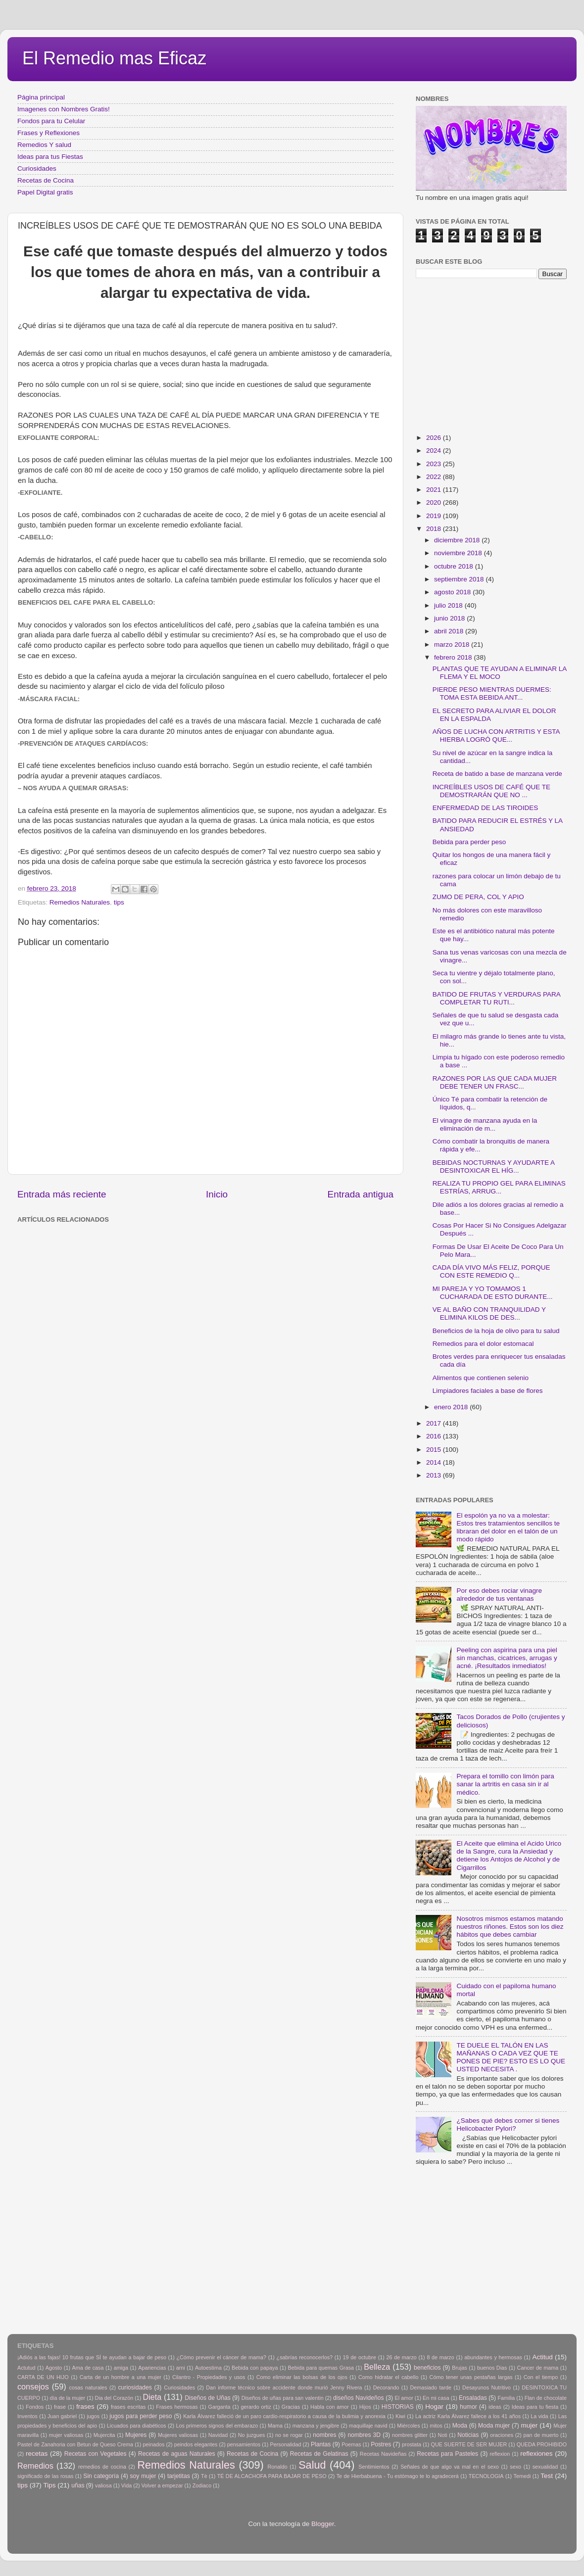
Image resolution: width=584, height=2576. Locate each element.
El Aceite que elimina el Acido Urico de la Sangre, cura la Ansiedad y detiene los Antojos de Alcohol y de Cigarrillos (508, 1855)
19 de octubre (359, 2357)
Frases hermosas (176, 2407)
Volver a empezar (162, 2485)
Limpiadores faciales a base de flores (488, 1390)
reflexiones (536, 2453)
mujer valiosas (66, 2435)
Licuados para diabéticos (136, 2426)
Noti (442, 2435)
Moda (459, 2425)
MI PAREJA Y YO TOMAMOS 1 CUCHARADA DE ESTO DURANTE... (493, 1292)
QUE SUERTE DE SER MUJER (469, 2444)
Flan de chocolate (546, 2398)
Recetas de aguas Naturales (176, 2453)
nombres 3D (364, 2435)
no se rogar (289, 2435)
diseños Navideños (358, 2397)
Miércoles (408, 2426)
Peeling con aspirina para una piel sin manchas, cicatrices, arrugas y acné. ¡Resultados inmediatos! (506, 1658)
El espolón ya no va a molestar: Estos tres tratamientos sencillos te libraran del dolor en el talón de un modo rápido (508, 1527)
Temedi (522, 2476)
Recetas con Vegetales (95, 2453)
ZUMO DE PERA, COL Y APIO (478, 897)
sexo (515, 2467)
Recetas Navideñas (383, 2454)
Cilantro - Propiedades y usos (208, 2377)
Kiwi (400, 2416)
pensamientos (243, 2444)
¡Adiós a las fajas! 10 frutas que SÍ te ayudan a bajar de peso (91, 2357)
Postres (381, 2444)
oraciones (501, 2435)
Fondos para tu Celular (51, 121)
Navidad (218, 2435)
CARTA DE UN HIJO (43, 2377)
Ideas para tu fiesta (535, 2407)
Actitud (542, 2357)
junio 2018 (450, 618)
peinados (153, 2444)
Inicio (217, 1194)
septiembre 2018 (460, 579)
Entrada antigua (360, 1194)
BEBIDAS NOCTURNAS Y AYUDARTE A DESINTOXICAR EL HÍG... (494, 1166)
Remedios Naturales (79, 902)
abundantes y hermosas (493, 2357)
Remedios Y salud (44, 144)
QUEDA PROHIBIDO (542, 2444)
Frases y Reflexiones (48, 133)
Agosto (54, 2368)
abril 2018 (449, 631)
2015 (434, 1449)
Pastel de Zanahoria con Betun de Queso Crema (75, 2444)
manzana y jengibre (316, 2426)
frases (85, 2406)
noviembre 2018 (459, 553)
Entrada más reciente (61, 1194)
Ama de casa (88, 2368)
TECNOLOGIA (486, 2476)
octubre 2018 (454, 566)
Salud (312, 2465)
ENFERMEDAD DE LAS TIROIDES (485, 807)
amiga (121, 2368)
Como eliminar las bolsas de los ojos (301, 2377)
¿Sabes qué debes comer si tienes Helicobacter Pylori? (507, 2124)
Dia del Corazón (114, 2398)
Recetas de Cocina (45, 180)
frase (60, 2407)
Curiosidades (36, 168)
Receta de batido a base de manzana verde (497, 773)
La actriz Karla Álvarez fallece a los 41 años (468, 2416)
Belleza (377, 2366)
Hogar (434, 2406)
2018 (434, 528)
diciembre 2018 (458, 540)
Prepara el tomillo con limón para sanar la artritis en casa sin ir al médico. (505, 1784)
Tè (204, 2476)
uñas (77, 2485)
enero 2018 (452, 1407)
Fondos (35, 2407)
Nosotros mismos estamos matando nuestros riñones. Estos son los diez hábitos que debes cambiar (509, 1926)
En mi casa (436, 2398)
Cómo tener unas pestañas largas (471, 2377)
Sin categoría (101, 2476)
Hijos (365, 2407)
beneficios (427, 2367)
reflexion (500, 2454)
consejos (33, 2386)
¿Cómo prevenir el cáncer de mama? (221, 2357)
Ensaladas (473, 2397)
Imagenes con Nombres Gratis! (63, 109)
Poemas (351, 2444)
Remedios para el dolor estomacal (483, 1343)
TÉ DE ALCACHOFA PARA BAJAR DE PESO (272, 2476)
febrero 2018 (454, 657)
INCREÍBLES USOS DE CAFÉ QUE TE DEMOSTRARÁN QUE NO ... (491, 791)
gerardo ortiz (256, 2407)
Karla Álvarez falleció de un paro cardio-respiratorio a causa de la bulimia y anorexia (284, 2416)
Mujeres (135, 2435)
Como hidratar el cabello (388, 2377)
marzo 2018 (452, 644)
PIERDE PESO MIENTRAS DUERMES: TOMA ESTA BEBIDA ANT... (492, 693)
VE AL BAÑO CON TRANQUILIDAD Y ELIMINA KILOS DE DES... (489, 1313)
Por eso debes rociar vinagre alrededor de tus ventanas (499, 1594)
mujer (529, 2425)
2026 (434, 437)
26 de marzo (402, 2357)
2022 (434, 476)
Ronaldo (277, 2467)
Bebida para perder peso (469, 842)
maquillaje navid (368, 2426)
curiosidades (135, 2387)
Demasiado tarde (430, 2387)
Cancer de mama (538, 2368)
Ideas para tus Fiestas (50, 156)
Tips (50, 2485)
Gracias (291, 2407)
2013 (434, 1475)
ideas (494, 2407)
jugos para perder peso (140, 2416)
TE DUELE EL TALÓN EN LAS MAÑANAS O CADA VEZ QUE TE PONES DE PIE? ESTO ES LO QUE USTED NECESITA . (510, 2057)
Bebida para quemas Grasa (321, 2368)
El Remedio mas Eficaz (114, 58)
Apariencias (152, 2368)
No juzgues (251, 2435)
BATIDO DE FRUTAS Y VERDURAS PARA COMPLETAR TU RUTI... (496, 998)
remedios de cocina (102, 2467)
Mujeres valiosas (178, 2435)
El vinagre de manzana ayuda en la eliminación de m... (485, 1124)
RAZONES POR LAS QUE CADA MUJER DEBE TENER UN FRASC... (495, 1082)
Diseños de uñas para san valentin (283, 2398)
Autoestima (208, 2368)
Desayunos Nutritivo (486, 2387)
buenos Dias (492, 2368)
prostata (411, 2444)
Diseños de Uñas (208, 2397)
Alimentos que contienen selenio (481, 1378)
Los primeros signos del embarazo (217, 2426)
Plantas (321, 2444)
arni (180, 2368)
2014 (434, 1462)
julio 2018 (449, 605)
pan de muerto (541, 2435)
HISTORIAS (398, 2406)
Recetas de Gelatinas (319, 2453)
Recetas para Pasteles (447, 2453)
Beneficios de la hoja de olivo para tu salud (496, 1331)
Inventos (27, 2416)
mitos (436, 2426)
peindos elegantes (196, 2444)
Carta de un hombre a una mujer (120, 2377)
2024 (434, 450)
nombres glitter (410, 2435)
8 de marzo (440, 2357)
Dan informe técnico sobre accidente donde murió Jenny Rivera (284, 2387)
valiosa (103, 2485)
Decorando (386, 2387)
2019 (434, 516)
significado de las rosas (45, 2476)
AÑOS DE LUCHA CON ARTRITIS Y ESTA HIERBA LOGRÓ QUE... (496, 735)
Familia (506, 2398)
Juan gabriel (62, 2416)
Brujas (459, 2368)
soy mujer (143, 2476)
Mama (275, 2426)
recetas (37, 2453)
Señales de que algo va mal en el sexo (449, 2467)
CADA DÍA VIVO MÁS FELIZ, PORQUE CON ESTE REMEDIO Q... (491, 1271)
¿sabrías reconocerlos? (305, 2357)
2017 (434, 1423)
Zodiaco (202, 2485)
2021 (434, 489)
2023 (434, 464)
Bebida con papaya (255, 2368)
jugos (93, 2416)
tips (119, 902)
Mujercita (104, 2435)
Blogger (322, 2524)
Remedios (35, 2465)
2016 (434, 1436)
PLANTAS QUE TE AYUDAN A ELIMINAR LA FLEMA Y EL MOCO (500, 672)
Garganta (219, 2407)
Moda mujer (494, 2425)
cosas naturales (88, 2387)
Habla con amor (329, 2407)
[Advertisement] (178, 1249)
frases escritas (128, 2407)
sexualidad (545, 2467)
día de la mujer (68, 2398)
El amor (403, 2398)
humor (468, 2406)
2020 (434, 502)
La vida (539, 2416)
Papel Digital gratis (45, 192)
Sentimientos (373, 2467)
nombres (324, 2435)
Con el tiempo (541, 2377)
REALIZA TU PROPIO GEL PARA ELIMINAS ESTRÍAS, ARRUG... (499, 1187)
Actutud (26, 2368)
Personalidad (285, 2444)
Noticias (468, 2435)
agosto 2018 (453, 592)
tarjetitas (178, 2476)
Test (546, 2476)
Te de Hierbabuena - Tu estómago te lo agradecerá (398, 2476)
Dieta (152, 2396)
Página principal (41, 97)
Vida (126, 2485)
